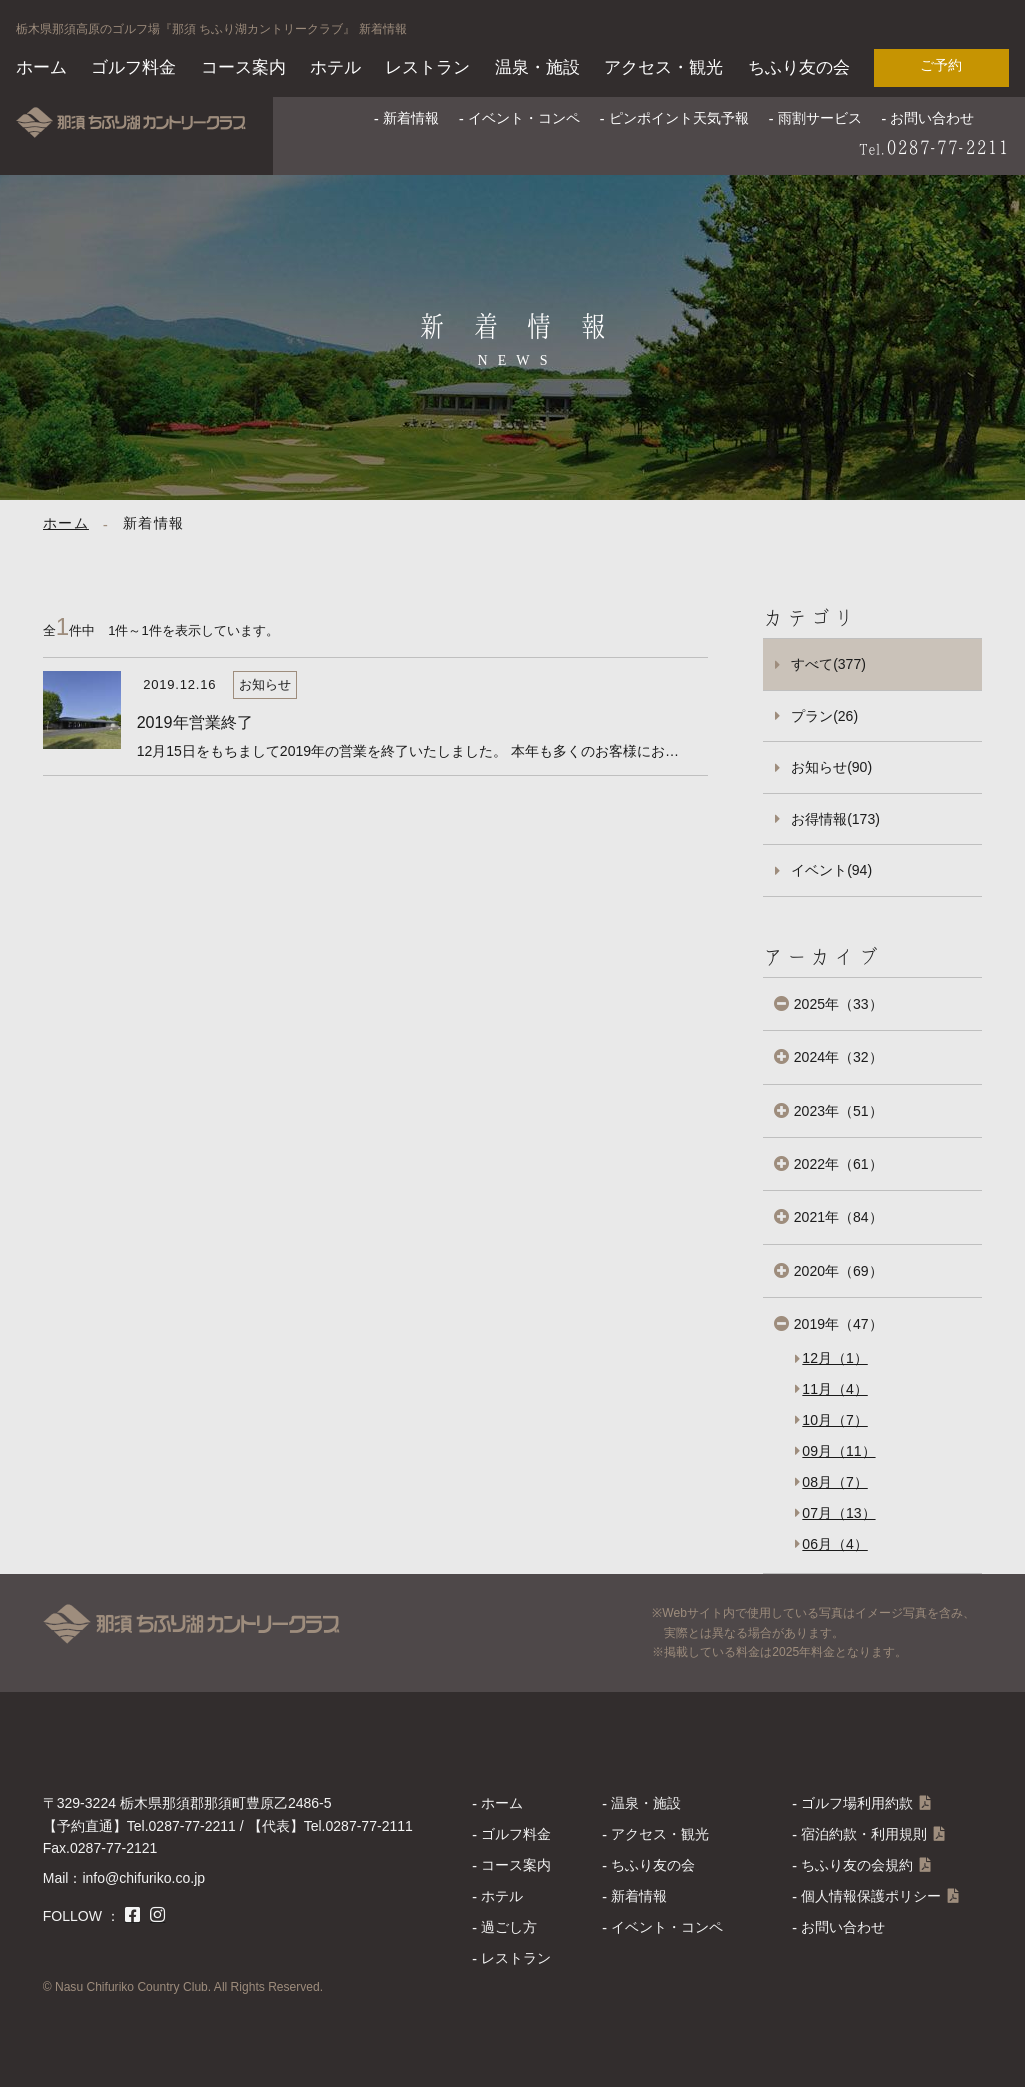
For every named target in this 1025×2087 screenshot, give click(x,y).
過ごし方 (509, 1927)
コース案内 (243, 67)
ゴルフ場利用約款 (857, 1803)
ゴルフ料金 (133, 67)
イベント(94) (831, 870)
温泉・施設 (537, 67)
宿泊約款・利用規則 (864, 1834)
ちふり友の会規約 (857, 1865)
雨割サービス (820, 118)
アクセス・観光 (663, 67)
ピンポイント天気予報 (679, 118)
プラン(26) (824, 716)
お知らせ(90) (831, 767)
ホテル (335, 67)
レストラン (427, 67)
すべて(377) (828, 664)
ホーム (41, 67)
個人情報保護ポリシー (871, 1896)
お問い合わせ (932, 118)
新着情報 (411, 118)
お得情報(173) (835, 819)
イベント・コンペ (524, 118)
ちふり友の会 (799, 67)
